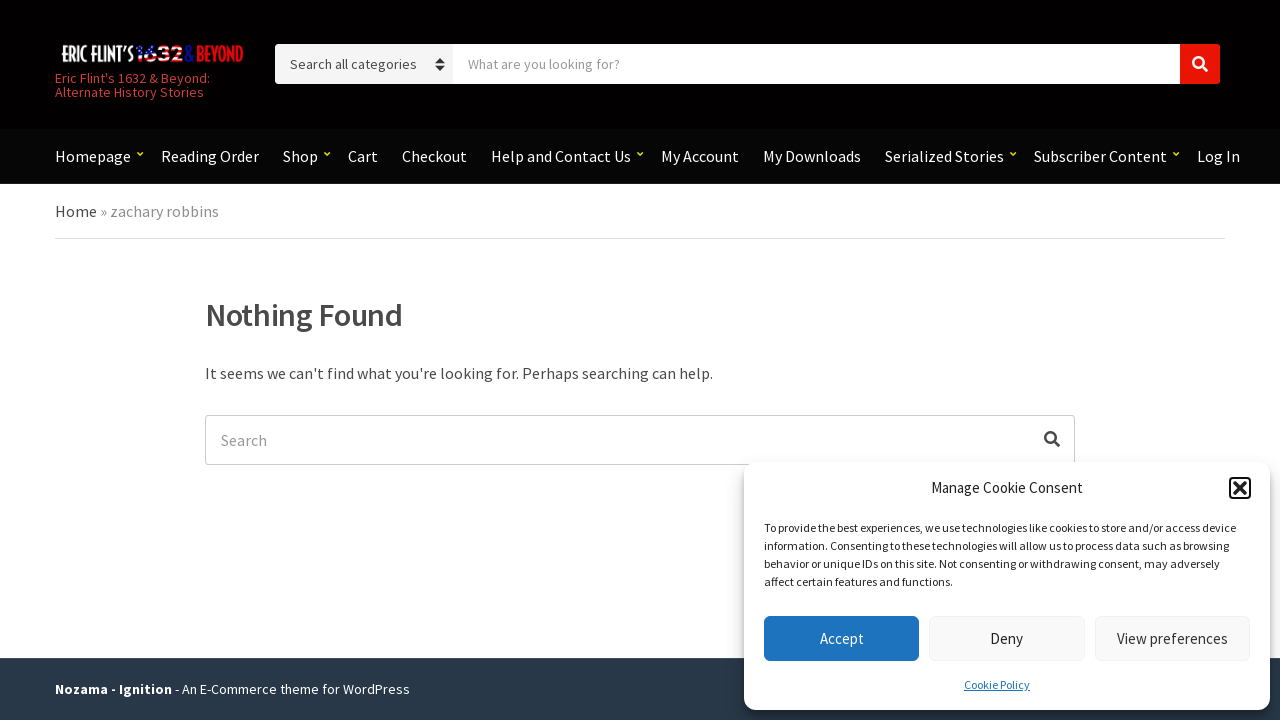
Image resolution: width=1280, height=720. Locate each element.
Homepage (93, 156)
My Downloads (812, 156)
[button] (1240, 488)
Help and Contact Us (561, 156)
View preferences (1172, 638)
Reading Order (210, 156)
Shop (300, 156)
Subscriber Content (1100, 156)
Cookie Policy (997, 684)
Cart (363, 156)
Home (76, 211)
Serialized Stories (944, 156)
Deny (1006, 638)
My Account (700, 156)
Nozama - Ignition (113, 689)
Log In (1218, 156)
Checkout (434, 156)
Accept (842, 638)
